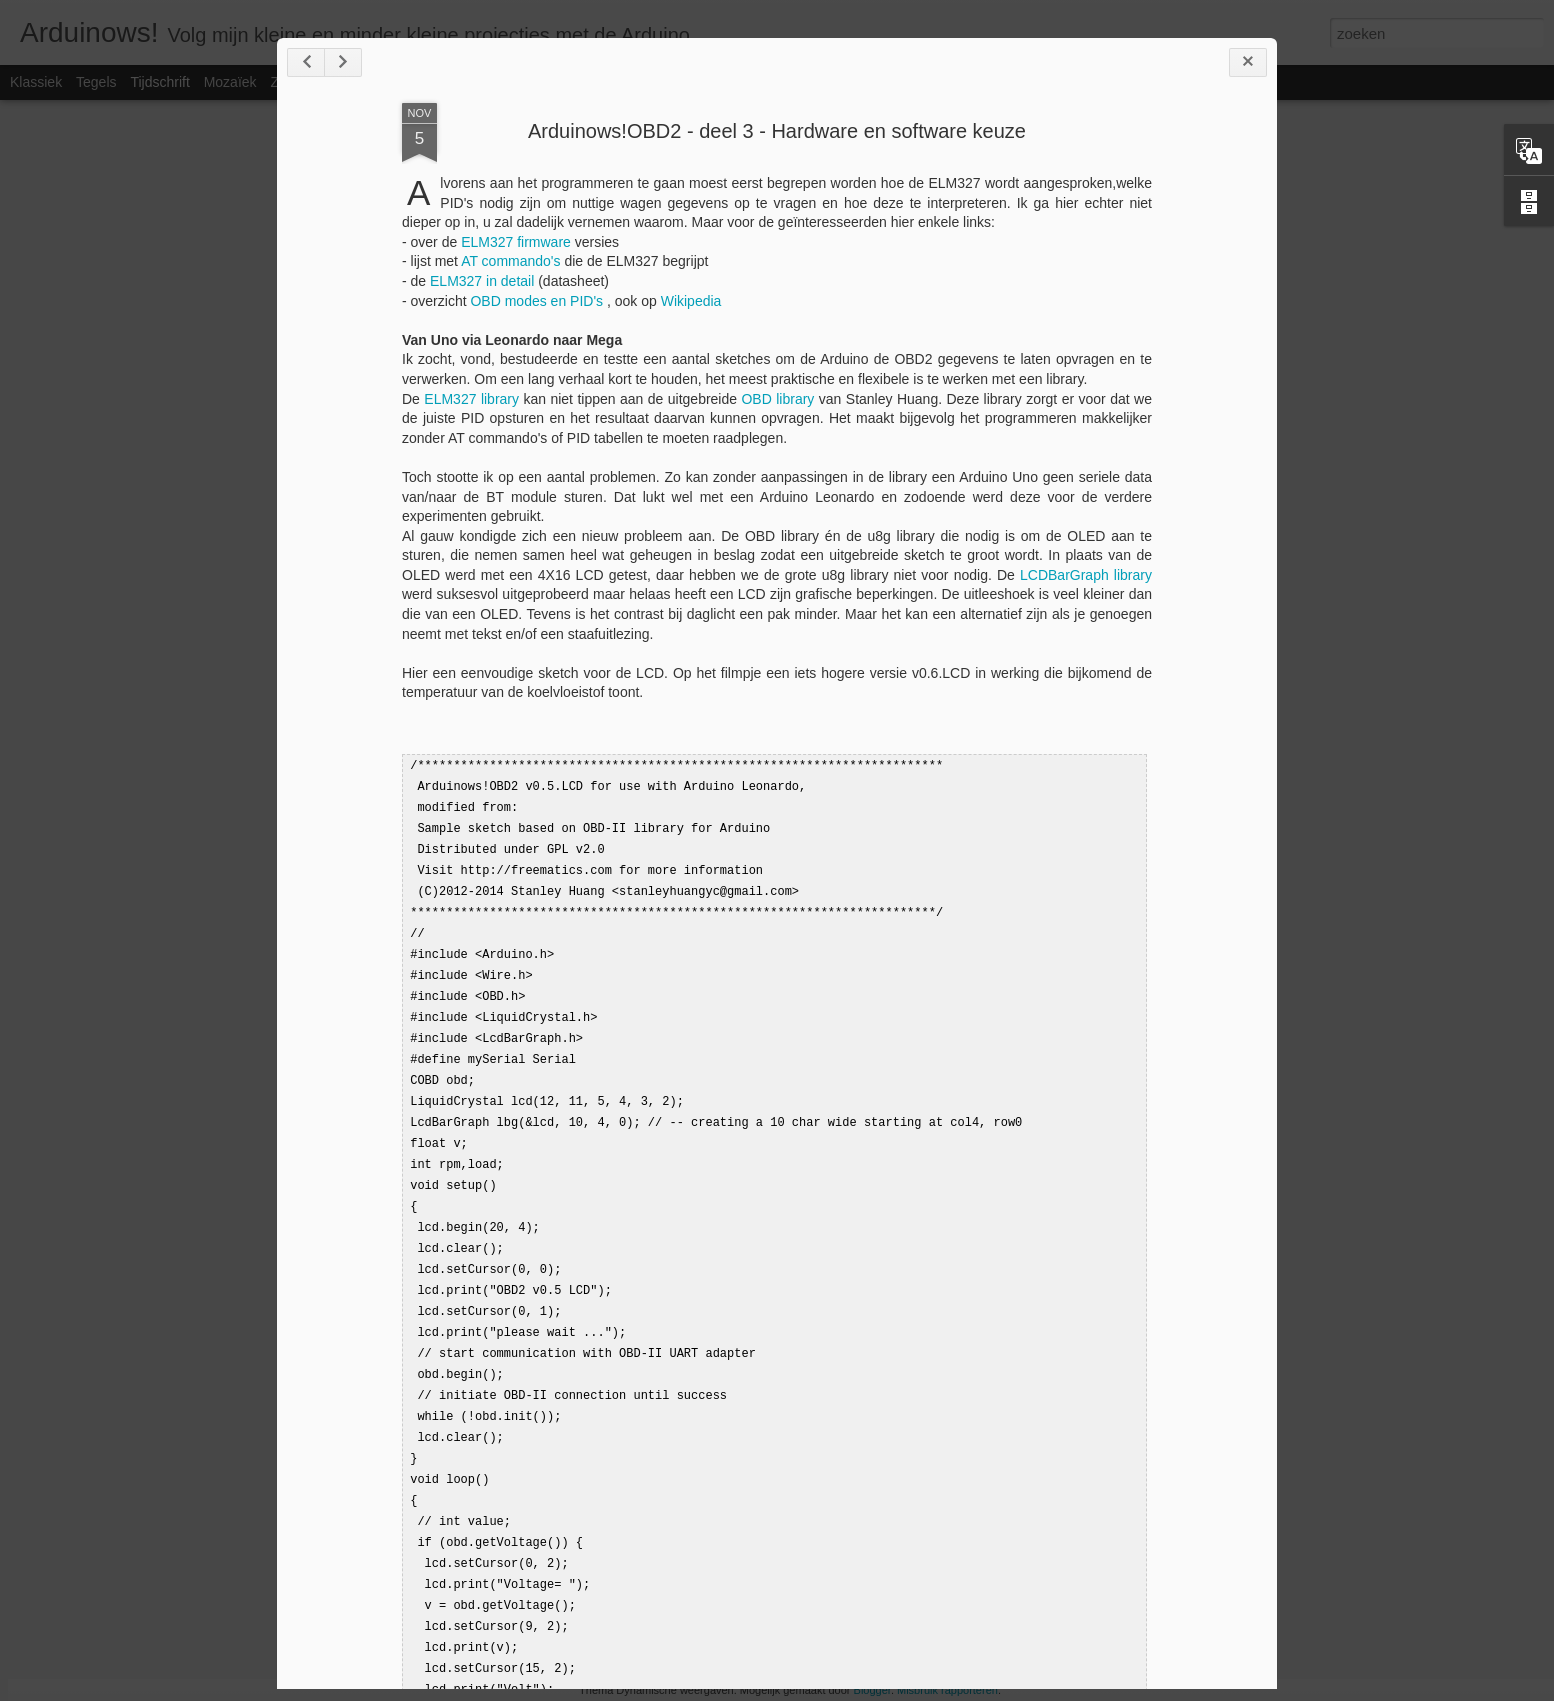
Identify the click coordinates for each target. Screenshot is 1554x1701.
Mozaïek (230, 82)
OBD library (777, 399)
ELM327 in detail (482, 281)
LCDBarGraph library (1086, 575)
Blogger (872, 1690)
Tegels (96, 82)
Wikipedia (691, 301)
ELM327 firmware (516, 242)
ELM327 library (471, 399)
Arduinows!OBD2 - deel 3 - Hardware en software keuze (777, 131)
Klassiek (36, 82)
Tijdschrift (159, 82)
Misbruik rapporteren (947, 1690)
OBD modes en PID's (538, 301)
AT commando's (510, 261)
